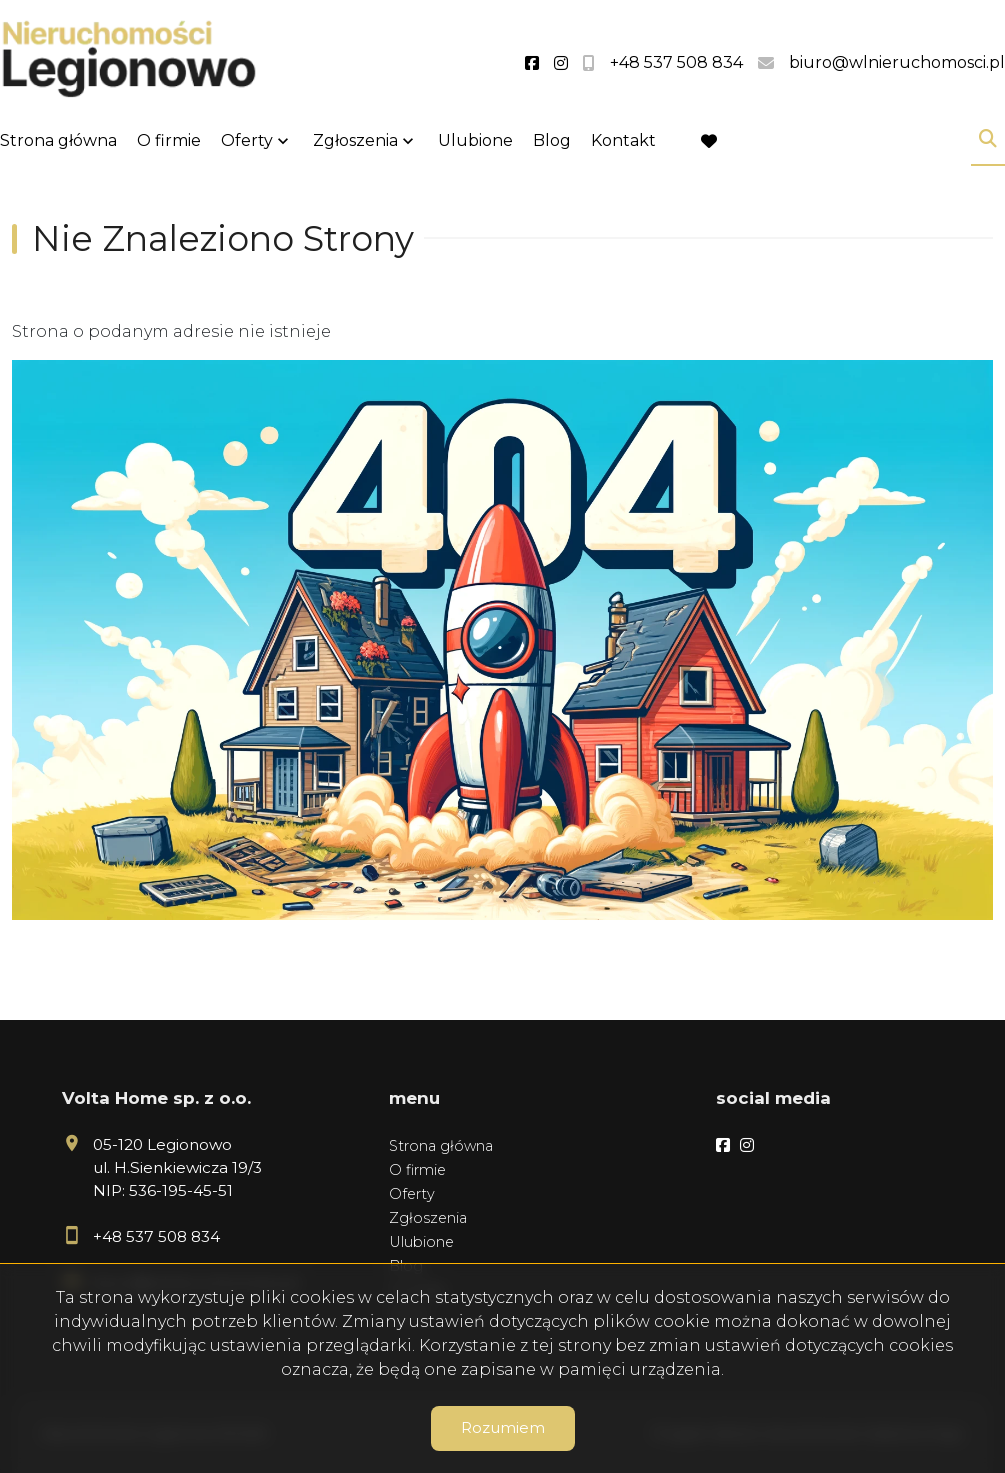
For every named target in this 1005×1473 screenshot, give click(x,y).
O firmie (169, 140)
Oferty (247, 140)
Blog (552, 140)
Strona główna (58, 140)
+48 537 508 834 (156, 1236)
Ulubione (475, 140)
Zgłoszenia (355, 140)
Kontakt (623, 140)
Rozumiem (503, 1427)
